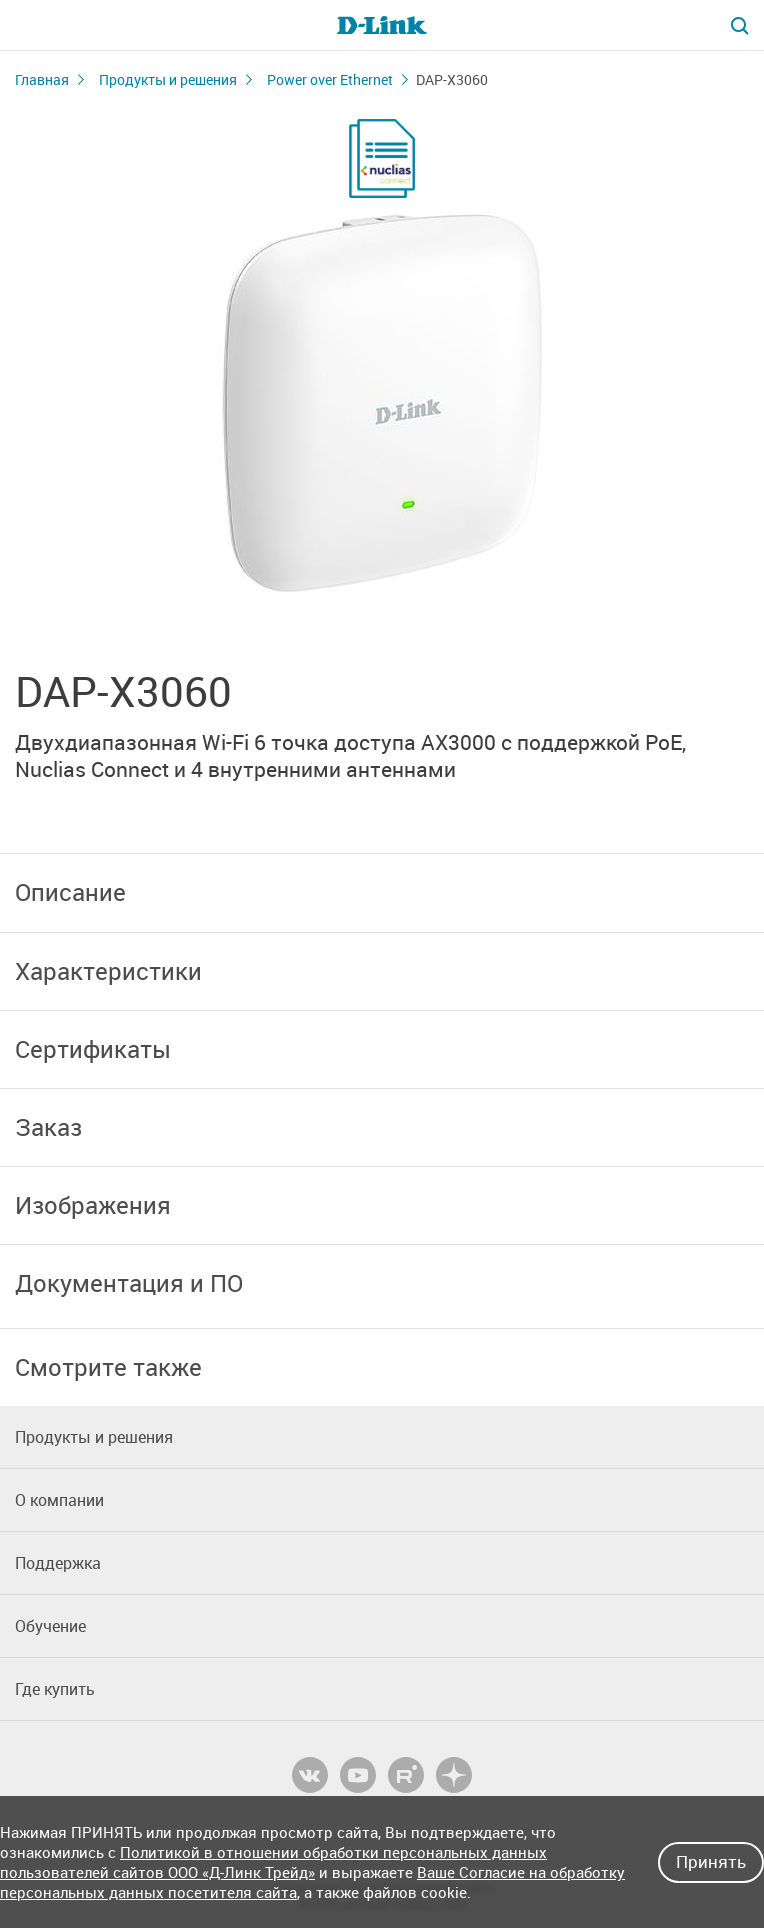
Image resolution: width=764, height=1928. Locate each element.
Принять (711, 1861)
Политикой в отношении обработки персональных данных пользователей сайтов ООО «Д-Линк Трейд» (273, 1862)
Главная (42, 79)
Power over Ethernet (330, 79)
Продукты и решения (168, 79)
